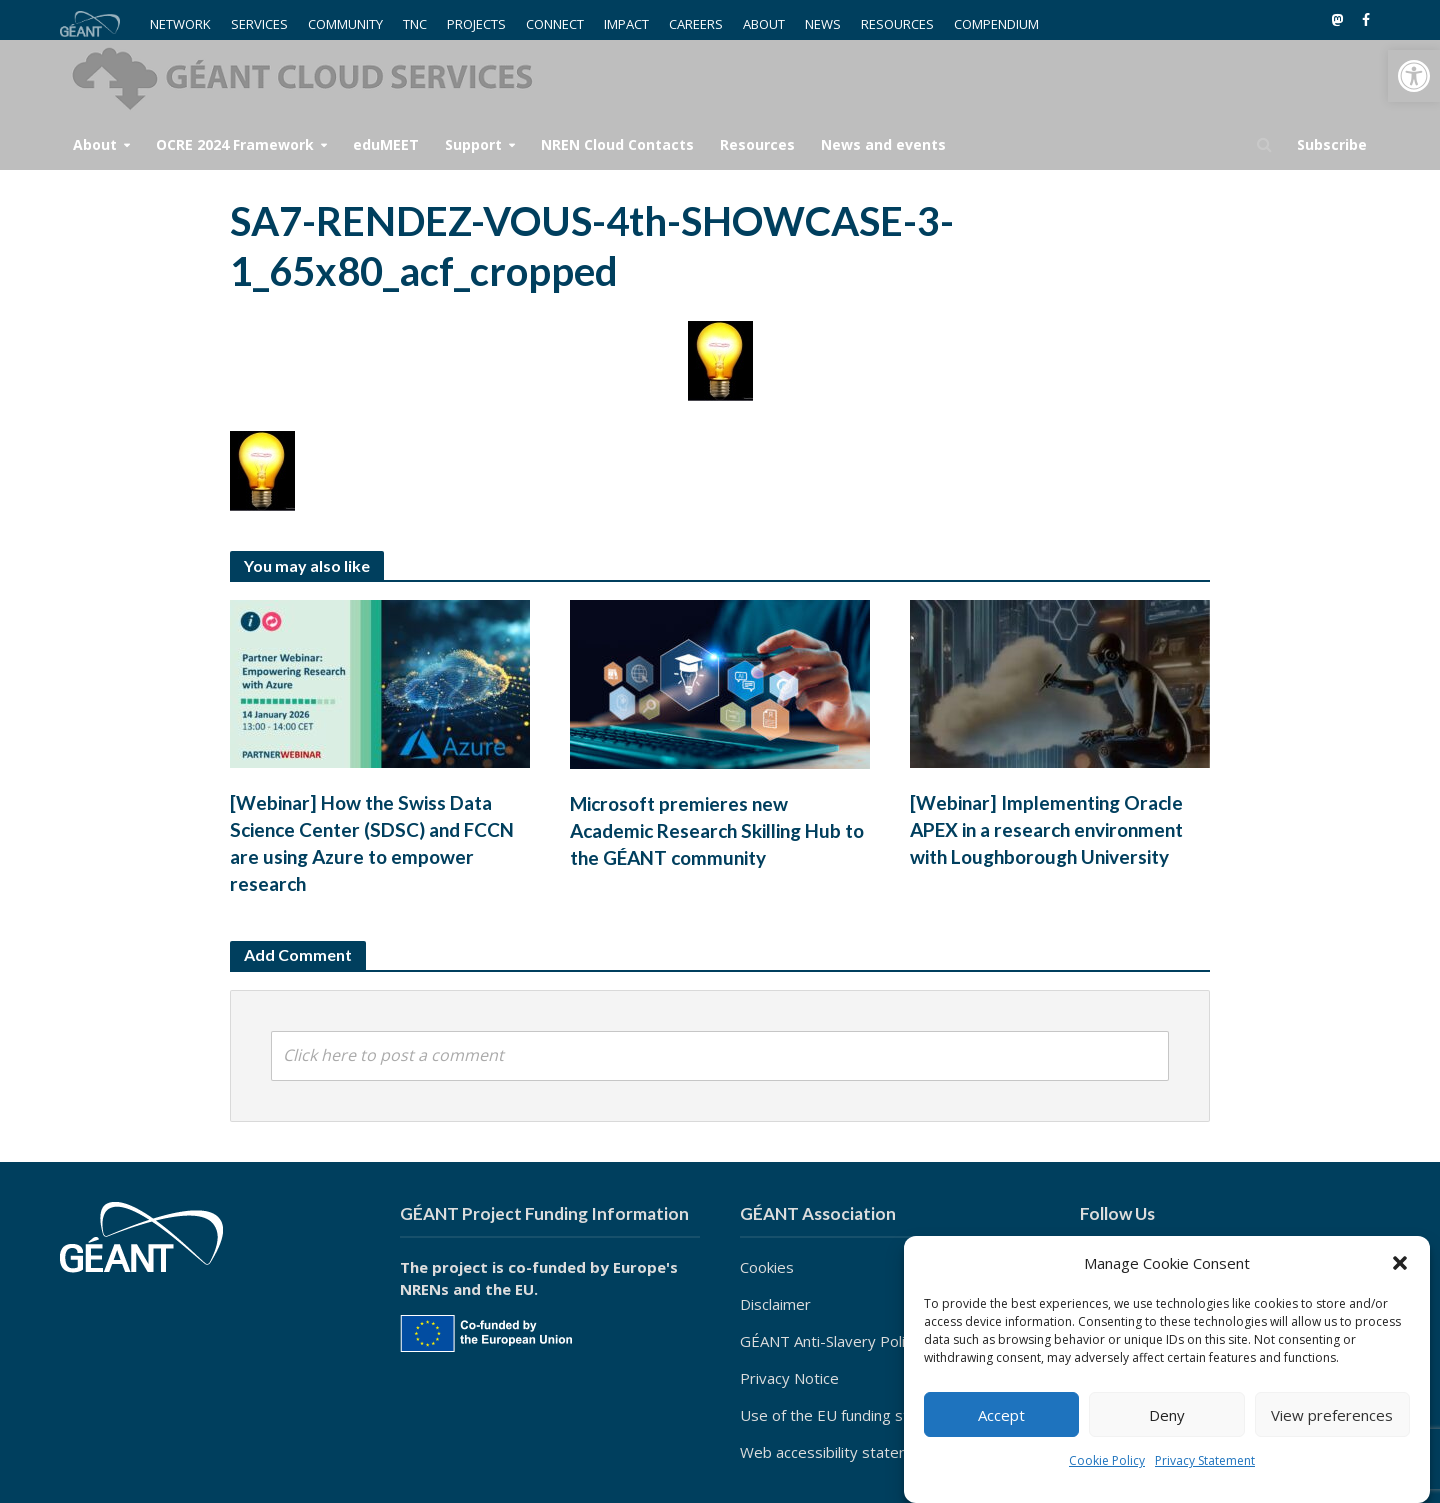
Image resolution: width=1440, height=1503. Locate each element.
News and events (883, 144)
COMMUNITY (345, 24)
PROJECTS (476, 24)
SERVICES (259, 24)
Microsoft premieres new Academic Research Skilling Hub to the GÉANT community (717, 830)
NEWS (823, 24)
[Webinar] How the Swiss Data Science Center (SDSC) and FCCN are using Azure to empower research (372, 843)
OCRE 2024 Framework (235, 144)
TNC (415, 24)
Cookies (767, 1267)
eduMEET (386, 144)
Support (473, 144)
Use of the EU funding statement (854, 1415)
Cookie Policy (1107, 1460)
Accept (1001, 1415)
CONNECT (555, 24)
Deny (1167, 1415)
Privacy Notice (789, 1378)
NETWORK (180, 24)
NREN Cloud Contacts (617, 144)
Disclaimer (775, 1304)
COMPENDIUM (996, 24)
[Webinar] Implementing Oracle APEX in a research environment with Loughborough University (1046, 829)
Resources (757, 144)
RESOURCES (897, 24)
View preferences (1332, 1415)
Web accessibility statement (837, 1452)
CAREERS (696, 24)
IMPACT (626, 24)
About (95, 144)
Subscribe (1332, 144)
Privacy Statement (1205, 1460)
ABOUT (764, 24)
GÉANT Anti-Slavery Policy (830, 1341)
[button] (1414, 76)
